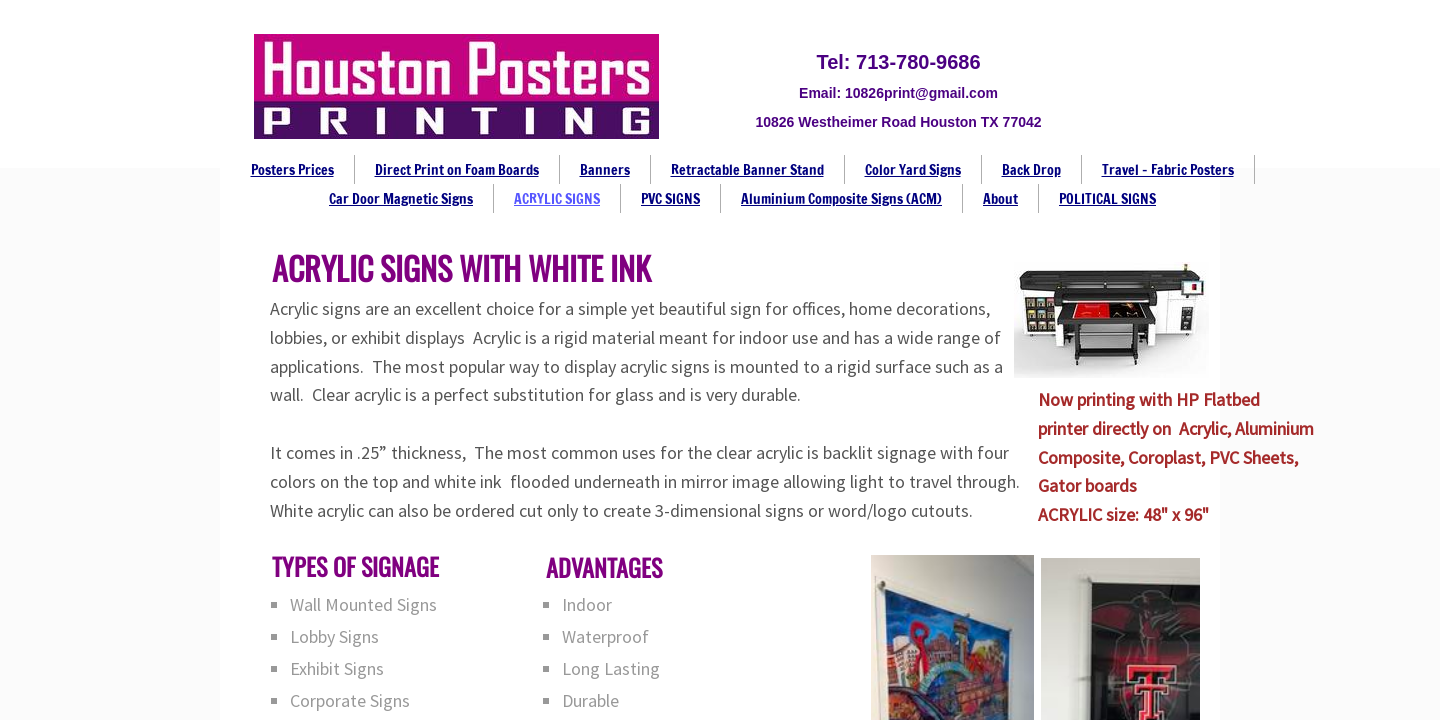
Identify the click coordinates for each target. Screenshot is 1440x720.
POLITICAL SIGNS (1107, 199)
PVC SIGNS (670, 199)
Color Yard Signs (913, 170)
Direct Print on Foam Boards (457, 170)
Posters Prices (292, 170)
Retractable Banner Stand (747, 170)
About (1000, 199)
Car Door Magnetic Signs (401, 199)
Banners (605, 170)
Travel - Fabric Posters (1168, 170)
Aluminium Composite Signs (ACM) (841, 199)
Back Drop (1031, 170)
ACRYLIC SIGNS (557, 199)
